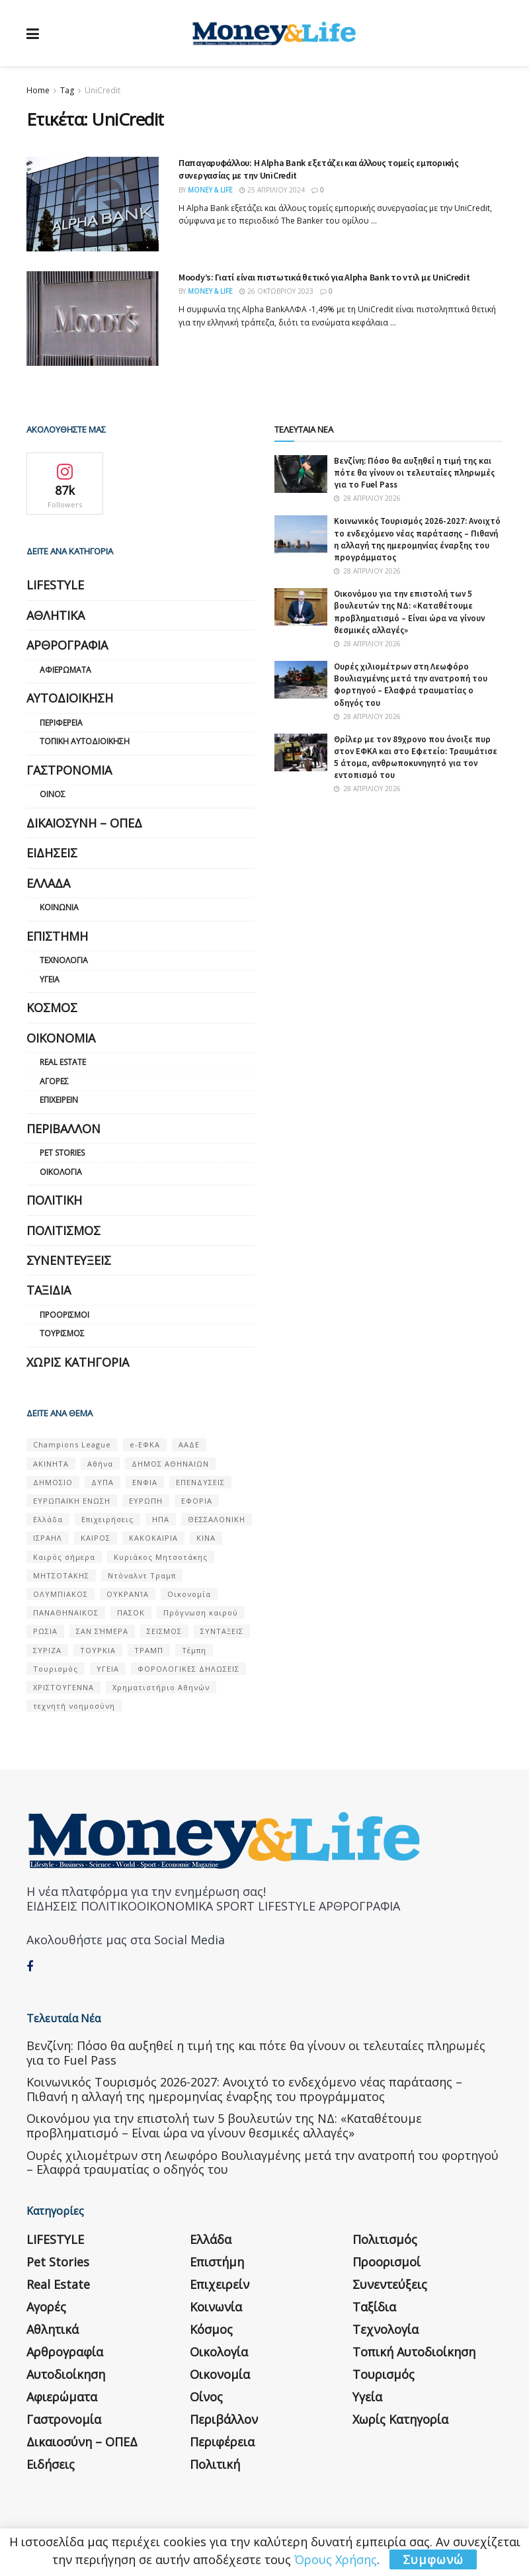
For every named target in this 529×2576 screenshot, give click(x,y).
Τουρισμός (62, 1333)
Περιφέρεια (61, 722)
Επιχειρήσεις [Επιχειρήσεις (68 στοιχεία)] (107, 1519)
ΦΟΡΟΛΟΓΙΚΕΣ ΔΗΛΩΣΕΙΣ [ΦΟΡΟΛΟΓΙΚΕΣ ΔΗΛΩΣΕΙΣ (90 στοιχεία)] (188, 1669)
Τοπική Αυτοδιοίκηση (85, 741)
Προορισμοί (64, 1314)
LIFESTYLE (55, 585)
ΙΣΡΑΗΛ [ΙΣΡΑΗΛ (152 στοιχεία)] (47, 1538)
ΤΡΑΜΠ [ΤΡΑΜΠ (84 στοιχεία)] (148, 1650)
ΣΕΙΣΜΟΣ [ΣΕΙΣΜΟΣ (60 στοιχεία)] (164, 1631)
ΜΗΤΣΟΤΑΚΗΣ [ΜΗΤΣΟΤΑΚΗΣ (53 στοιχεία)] (61, 1575)
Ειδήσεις (51, 853)
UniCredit (102, 90)
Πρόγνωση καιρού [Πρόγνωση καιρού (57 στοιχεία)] (200, 1612)
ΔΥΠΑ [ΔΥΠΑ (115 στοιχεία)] (102, 1482)
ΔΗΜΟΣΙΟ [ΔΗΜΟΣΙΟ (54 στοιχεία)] (53, 1482)
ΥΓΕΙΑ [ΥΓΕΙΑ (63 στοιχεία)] (108, 1669)
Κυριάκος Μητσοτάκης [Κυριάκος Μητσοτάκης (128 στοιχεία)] (161, 1557)
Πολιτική (54, 1200)
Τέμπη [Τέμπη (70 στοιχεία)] (194, 1650)
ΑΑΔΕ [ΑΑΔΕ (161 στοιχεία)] (189, 1444)
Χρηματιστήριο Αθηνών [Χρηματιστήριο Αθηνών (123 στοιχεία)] (161, 1687)
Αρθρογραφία (67, 645)
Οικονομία (60, 1038)
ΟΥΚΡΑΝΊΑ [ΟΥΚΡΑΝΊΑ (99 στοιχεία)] (127, 1594)
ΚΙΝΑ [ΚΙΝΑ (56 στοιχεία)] (206, 1538)
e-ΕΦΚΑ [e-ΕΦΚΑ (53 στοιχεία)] (145, 1444)
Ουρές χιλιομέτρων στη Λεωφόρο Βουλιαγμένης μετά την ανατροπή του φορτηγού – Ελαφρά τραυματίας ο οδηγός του (410, 684)
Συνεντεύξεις (68, 1260)
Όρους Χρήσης (335, 2559)
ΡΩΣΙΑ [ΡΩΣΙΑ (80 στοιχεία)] (45, 1631)
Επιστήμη (57, 936)
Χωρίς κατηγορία (77, 1362)
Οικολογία (61, 1172)
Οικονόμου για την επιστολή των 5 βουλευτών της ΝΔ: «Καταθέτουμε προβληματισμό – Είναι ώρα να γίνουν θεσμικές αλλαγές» (409, 612)
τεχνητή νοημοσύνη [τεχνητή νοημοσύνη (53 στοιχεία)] (74, 1706)
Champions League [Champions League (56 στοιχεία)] (72, 1444)
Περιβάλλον (63, 1129)
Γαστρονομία (69, 770)
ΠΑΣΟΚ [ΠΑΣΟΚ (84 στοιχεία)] (131, 1612)
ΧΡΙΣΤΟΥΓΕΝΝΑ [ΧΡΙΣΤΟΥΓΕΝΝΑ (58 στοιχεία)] (63, 1687)
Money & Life (210, 189)
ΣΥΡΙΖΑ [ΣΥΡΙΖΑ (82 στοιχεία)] (47, 1650)
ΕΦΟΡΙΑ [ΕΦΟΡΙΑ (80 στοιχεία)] (196, 1501)
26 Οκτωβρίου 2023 (276, 291)
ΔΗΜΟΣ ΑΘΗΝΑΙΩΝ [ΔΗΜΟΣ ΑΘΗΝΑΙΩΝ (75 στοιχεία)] (170, 1464)
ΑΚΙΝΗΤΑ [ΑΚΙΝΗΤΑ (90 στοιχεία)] (51, 1464)
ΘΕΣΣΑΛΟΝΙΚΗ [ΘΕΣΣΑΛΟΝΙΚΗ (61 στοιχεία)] (216, 1519)
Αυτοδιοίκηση (69, 698)
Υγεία (50, 979)
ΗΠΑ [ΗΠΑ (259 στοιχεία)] (160, 1519)
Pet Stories (62, 1152)
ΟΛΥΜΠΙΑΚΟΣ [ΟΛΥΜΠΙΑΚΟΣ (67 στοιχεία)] (60, 1594)
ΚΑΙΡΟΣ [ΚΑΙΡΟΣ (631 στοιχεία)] (95, 1538)
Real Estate (63, 1062)
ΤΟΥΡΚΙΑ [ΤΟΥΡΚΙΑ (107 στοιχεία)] (98, 1650)
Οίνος (52, 794)
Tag (67, 90)
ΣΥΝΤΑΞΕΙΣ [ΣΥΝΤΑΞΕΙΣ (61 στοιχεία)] (221, 1631)
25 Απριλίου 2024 (272, 189)
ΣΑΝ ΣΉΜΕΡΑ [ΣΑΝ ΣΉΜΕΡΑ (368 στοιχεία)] (102, 1631)
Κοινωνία (59, 907)
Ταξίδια (48, 1290)
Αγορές (54, 1081)
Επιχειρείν (59, 1099)
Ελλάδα (48, 883)
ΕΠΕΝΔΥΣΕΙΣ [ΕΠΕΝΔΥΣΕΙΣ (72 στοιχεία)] (200, 1482)
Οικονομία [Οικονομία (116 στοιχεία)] (189, 1594)
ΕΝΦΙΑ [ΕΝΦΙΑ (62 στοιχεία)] (144, 1482)
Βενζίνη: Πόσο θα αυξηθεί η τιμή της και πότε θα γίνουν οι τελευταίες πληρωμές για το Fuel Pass (414, 472)
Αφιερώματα (65, 669)
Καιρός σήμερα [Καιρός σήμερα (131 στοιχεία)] (64, 1557)
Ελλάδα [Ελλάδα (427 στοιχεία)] (48, 1519)
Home (38, 90)
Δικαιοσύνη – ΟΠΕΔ (84, 823)
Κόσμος (51, 1007)
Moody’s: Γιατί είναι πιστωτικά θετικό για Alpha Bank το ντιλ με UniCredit (324, 277)
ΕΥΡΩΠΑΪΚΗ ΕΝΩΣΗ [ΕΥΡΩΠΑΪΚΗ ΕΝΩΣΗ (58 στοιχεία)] (71, 1501)
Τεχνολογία (64, 960)
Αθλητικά (55, 615)
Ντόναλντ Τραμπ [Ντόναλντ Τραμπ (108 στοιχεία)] (142, 1575)
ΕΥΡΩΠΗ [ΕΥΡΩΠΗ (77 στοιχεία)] (146, 1501)
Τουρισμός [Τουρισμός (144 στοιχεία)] (55, 1669)
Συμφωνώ (433, 2559)
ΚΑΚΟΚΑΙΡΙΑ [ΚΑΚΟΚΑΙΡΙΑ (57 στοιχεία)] (153, 1538)
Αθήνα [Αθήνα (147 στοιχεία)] (100, 1464)
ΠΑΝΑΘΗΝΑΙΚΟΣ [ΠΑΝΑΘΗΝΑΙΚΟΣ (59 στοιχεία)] (66, 1612)
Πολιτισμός (63, 1230)
